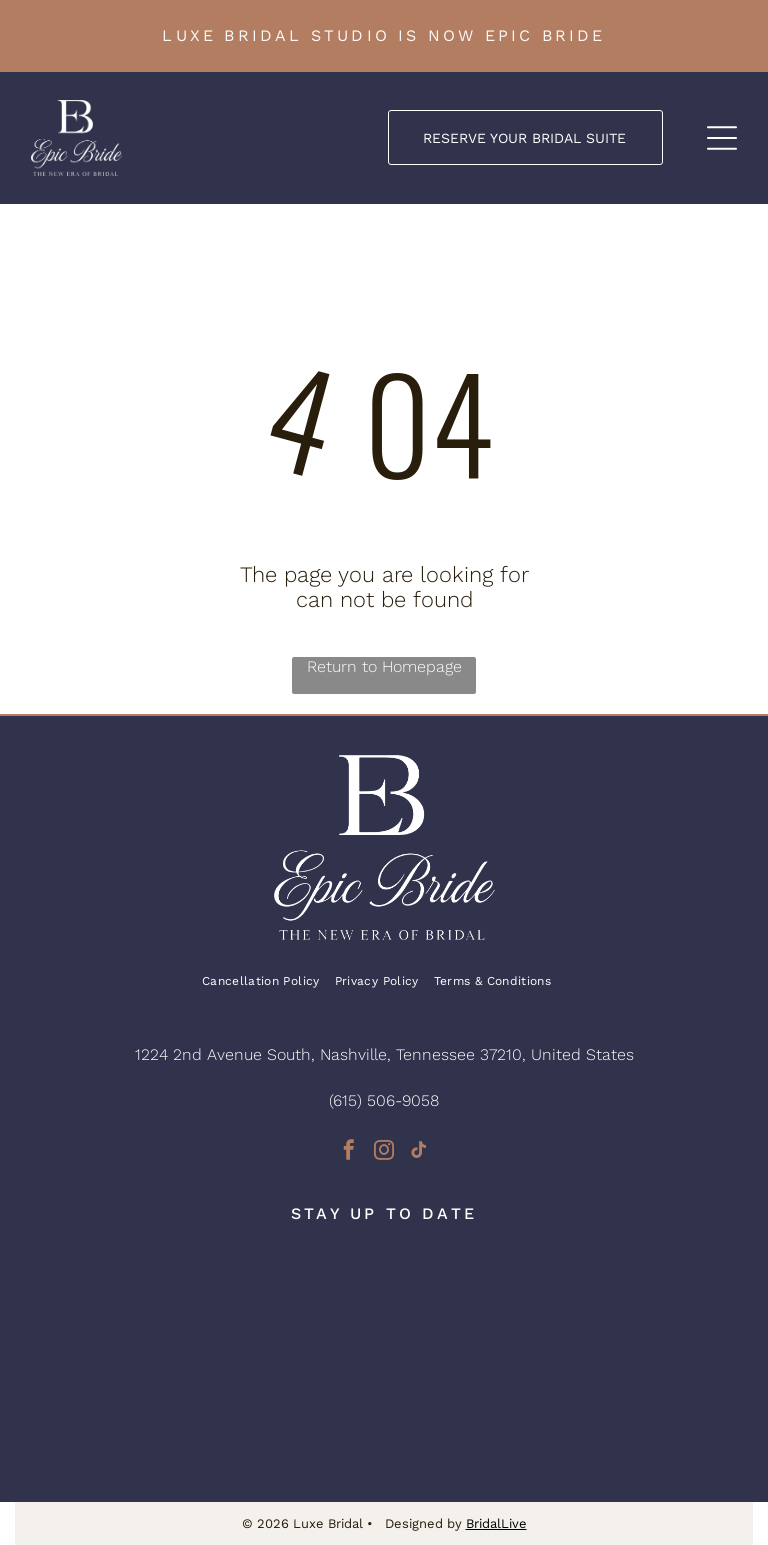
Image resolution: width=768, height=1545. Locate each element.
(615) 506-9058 (384, 1100)
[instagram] (384, 1152)
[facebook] (349, 1152)
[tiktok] (419, 1152)
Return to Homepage (384, 666)
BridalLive (496, 1523)
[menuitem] (268, 981)
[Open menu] (722, 138)
